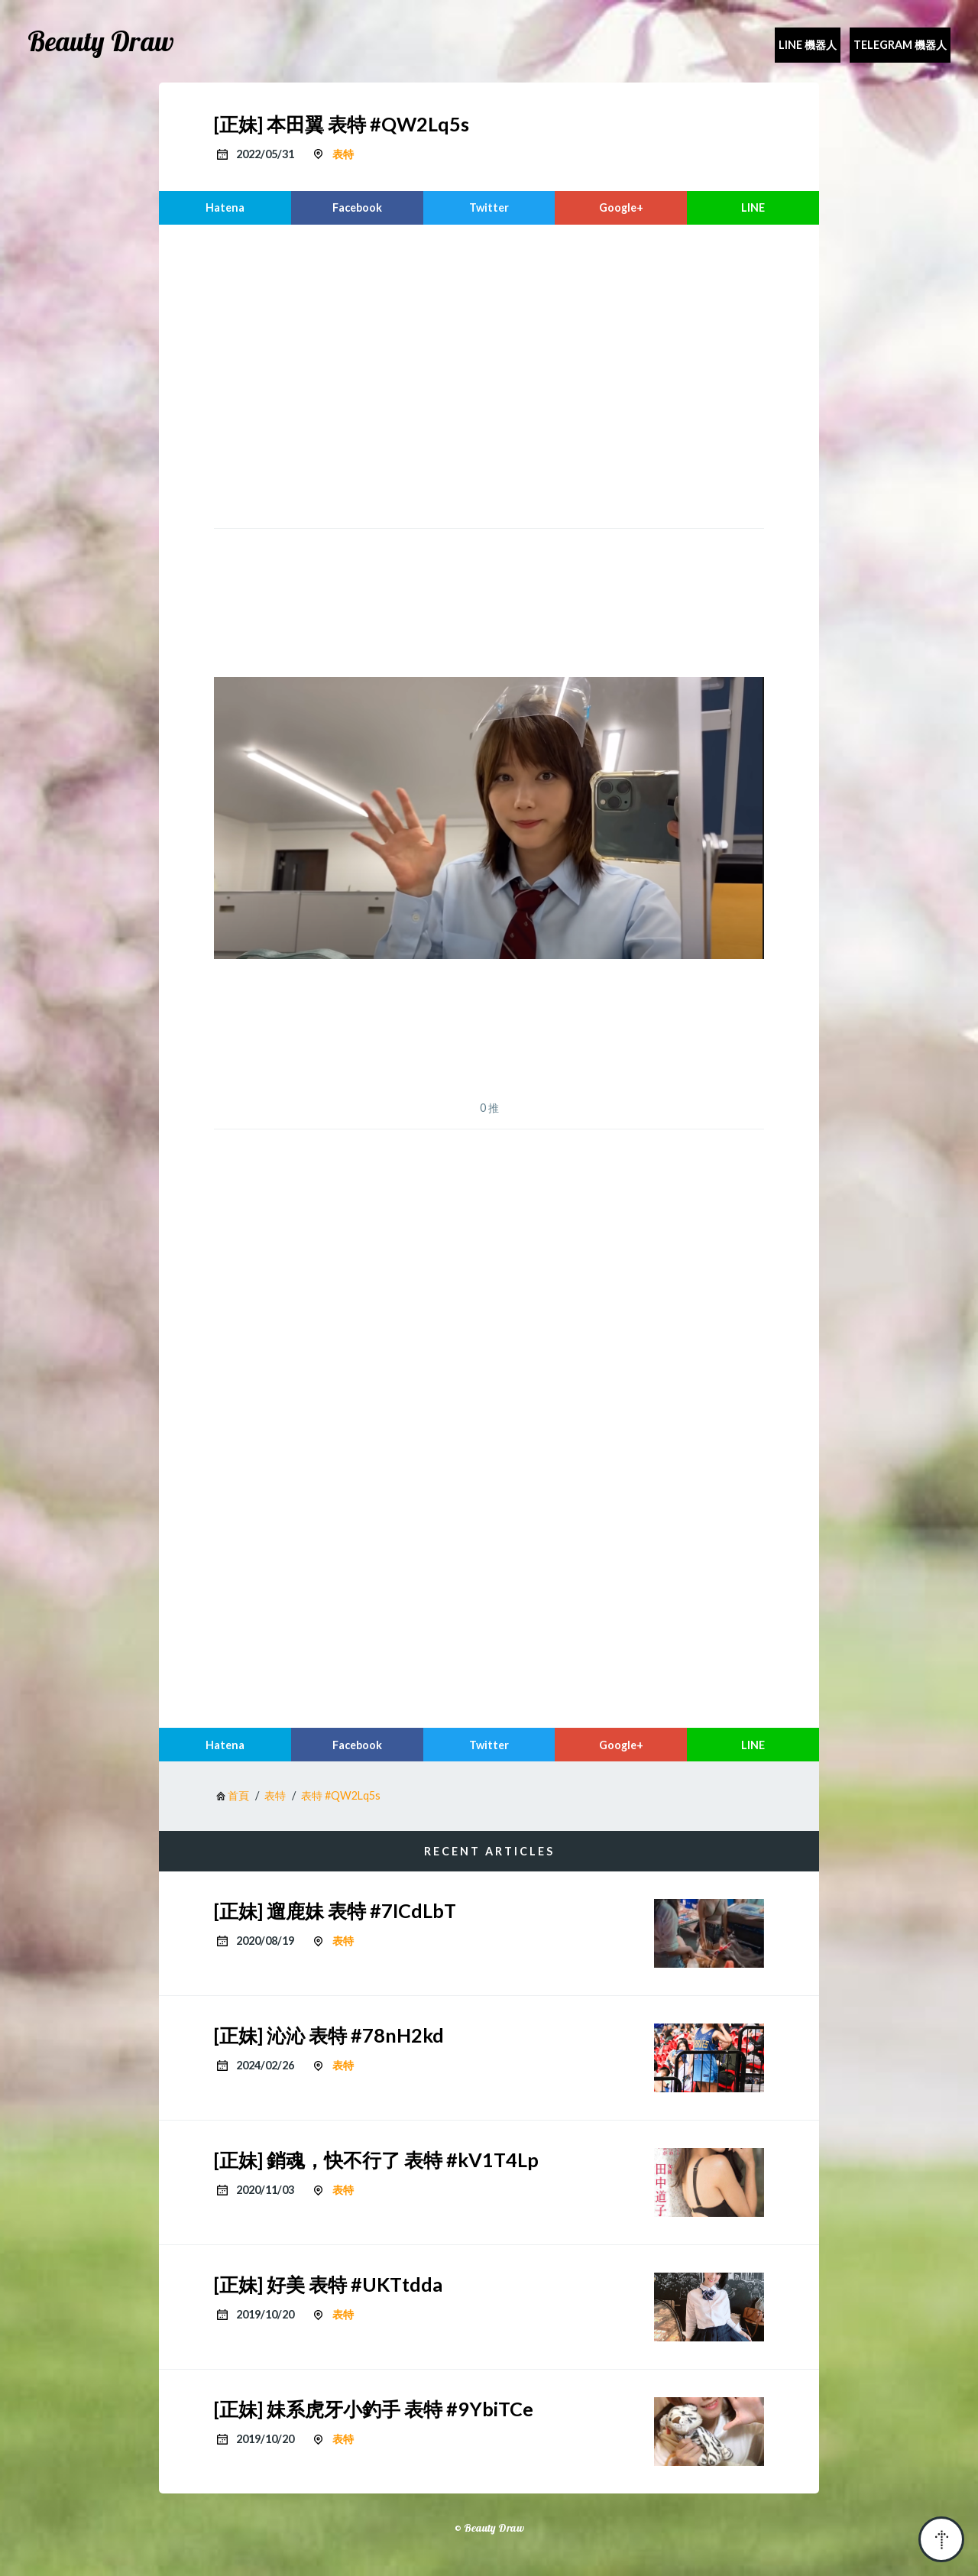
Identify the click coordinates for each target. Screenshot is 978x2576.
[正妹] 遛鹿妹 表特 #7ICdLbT (335, 1910)
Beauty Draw (101, 41)
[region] (489, 374)
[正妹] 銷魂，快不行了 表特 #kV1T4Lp (376, 2159)
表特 (343, 153)
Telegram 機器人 (900, 44)
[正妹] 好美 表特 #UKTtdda (328, 2284)
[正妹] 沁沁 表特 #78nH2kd (329, 2035)
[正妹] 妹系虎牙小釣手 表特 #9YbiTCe (373, 2408)
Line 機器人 (808, 44)
